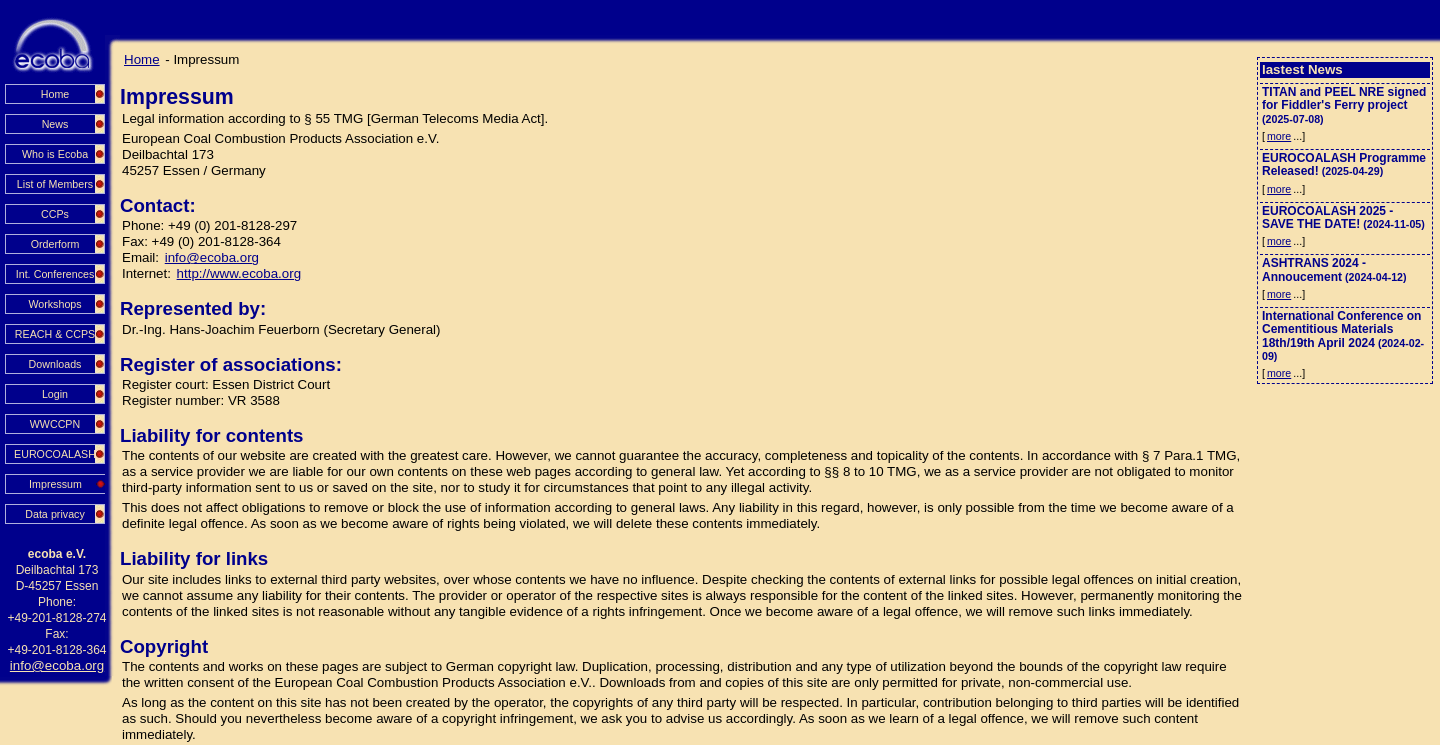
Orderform (55, 244)
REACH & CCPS (55, 334)
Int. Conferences (55, 274)
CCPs (55, 214)
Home (55, 94)
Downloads (55, 364)
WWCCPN (55, 424)
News (55, 124)
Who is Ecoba (55, 154)
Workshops (54, 304)
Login (55, 394)
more (1279, 136)
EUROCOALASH (55, 454)
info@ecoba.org (57, 665)
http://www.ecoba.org (239, 273)
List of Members (55, 184)
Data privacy (55, 514)
